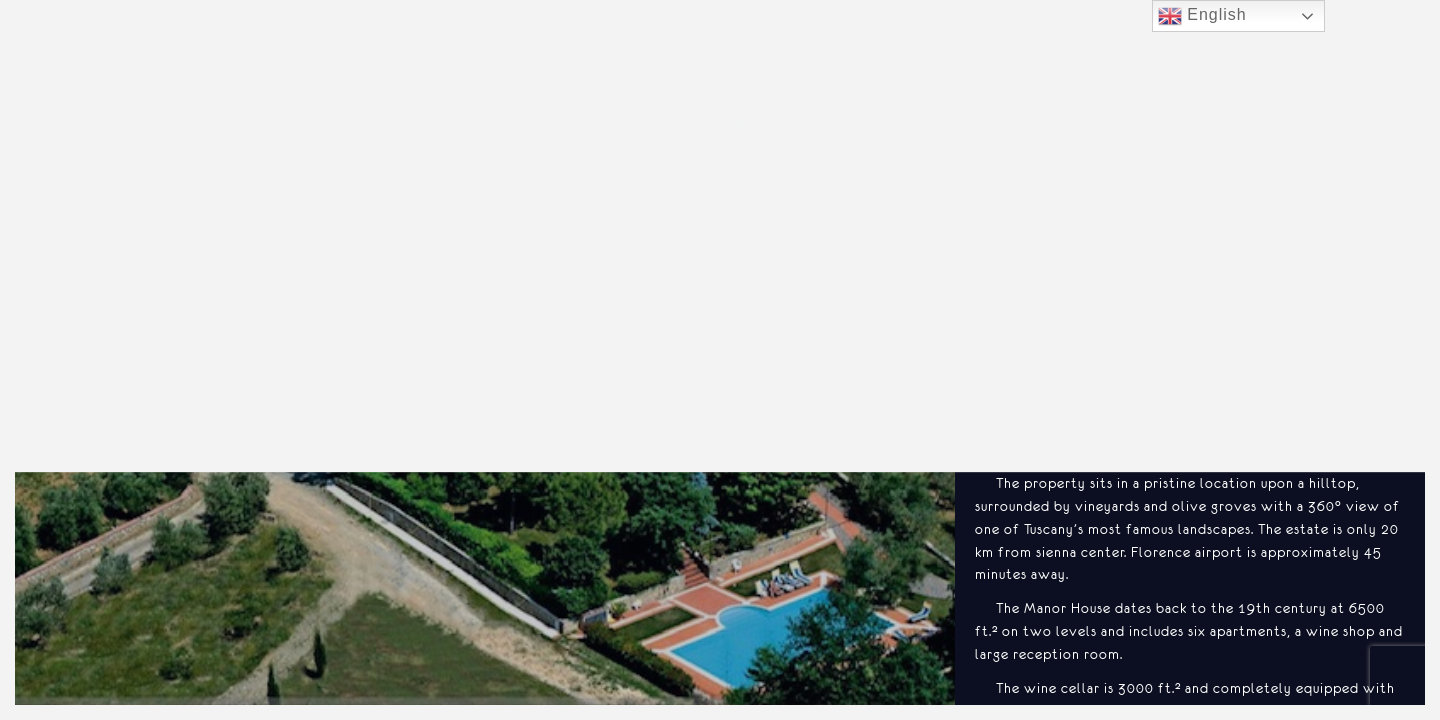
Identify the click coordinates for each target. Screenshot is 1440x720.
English (1202, 16)
